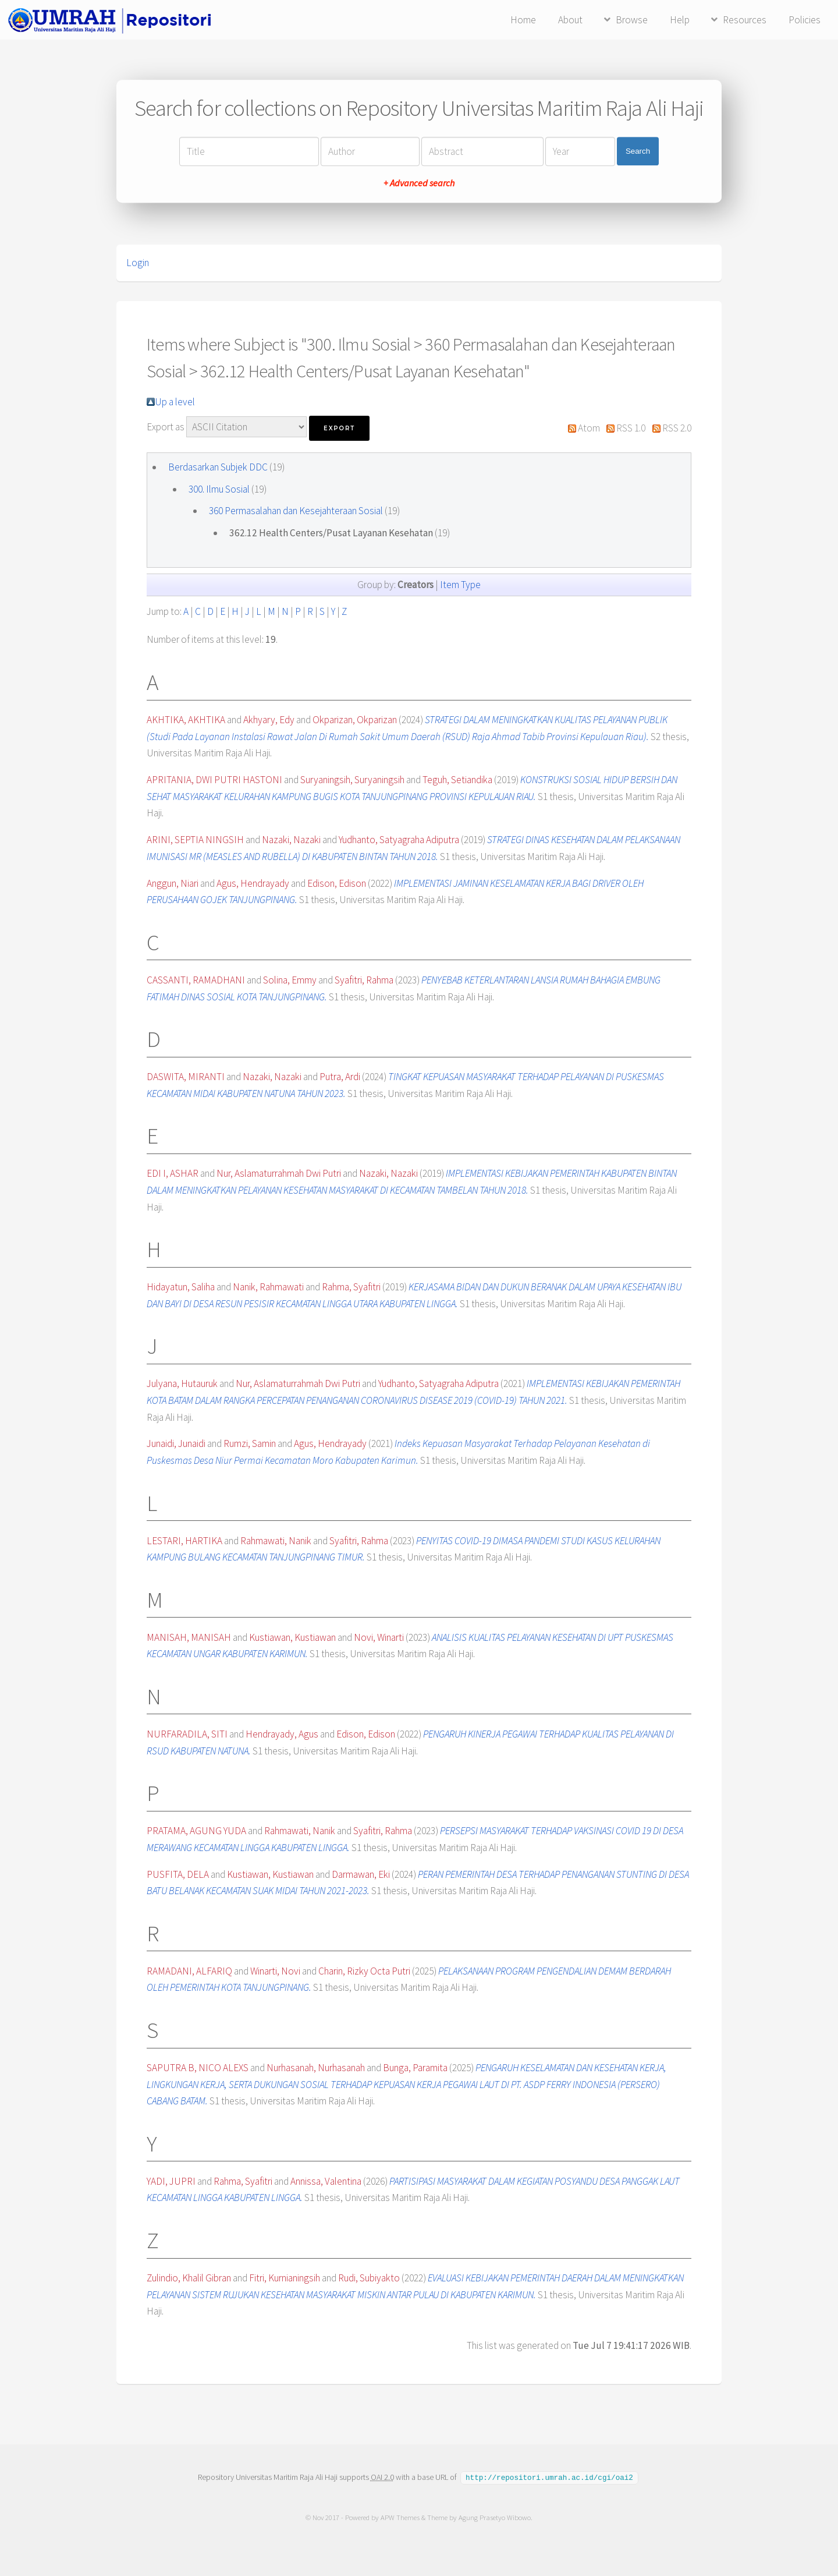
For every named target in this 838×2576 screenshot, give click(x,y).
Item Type (460, 584)
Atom (589, 428)
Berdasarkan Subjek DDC (218, 467)
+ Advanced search (419, 183)
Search (638, 151)
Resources (744, 19)
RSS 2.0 (676, 428)
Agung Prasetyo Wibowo (495, 2517)
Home (523, 19)
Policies (805, 19)
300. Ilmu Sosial (219, 489)
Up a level (175, 401)
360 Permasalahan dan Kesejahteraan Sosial (296, 510)
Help (680, 19)
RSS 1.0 (630, 428)
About (570, 19)
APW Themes (400, 2517)
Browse (632, 19)
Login (137, 262)
